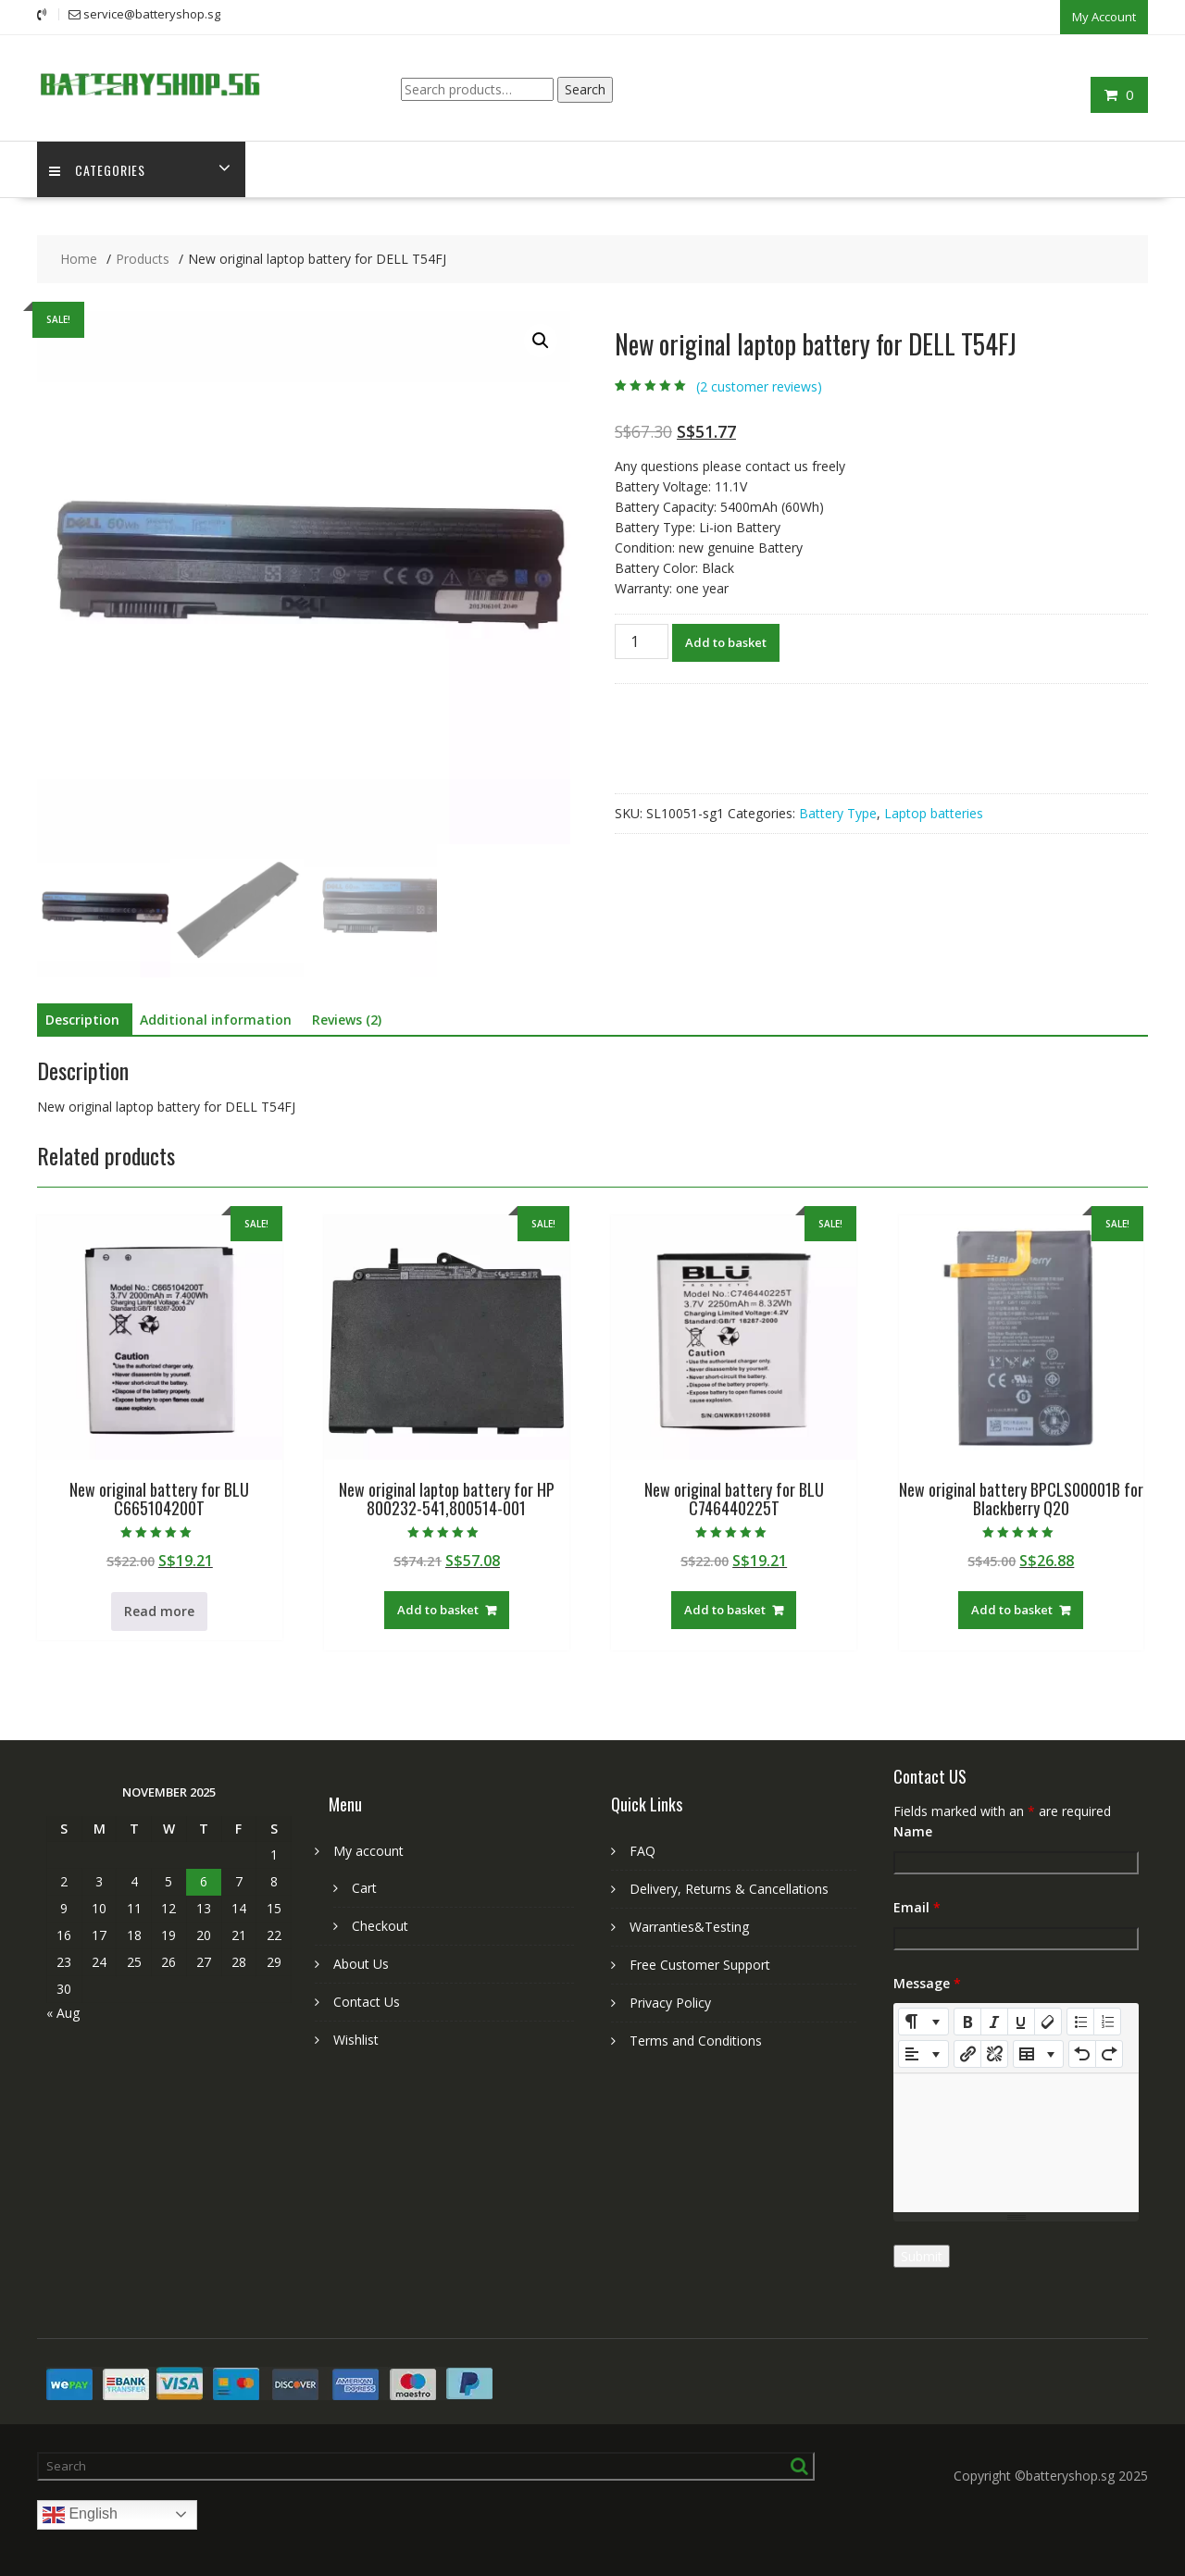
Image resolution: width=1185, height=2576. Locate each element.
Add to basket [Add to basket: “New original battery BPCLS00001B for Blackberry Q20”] (1012, 1608)
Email (917, 1906)
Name (912, 1830)
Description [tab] (82, 1018)
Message (927, 1982)
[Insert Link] (967, 2053)
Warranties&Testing (689, 1926)
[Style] (923, 2021)
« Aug (63, 2012)
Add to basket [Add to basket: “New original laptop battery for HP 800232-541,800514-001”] (438, 1608)
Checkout (380, 1925)
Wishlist (356, 2038)
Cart (364, 1887)
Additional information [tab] (216, 1018)
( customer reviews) (759, 385)
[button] (540, 339)
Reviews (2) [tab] (346, 1018)
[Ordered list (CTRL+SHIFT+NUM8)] (1107, 2021)
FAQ (642, 1850)
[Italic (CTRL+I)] (994, 2021)
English (80, 2514)
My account (368, 1850)
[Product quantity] (641, 639)
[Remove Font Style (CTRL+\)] (1048, 2021)
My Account (1104, 15)
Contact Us (366, 2001)
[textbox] (1016, 2141)
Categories (99, 168)
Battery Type (838, 811)
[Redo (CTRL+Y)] (1109, 2053)
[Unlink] (994, 2053)
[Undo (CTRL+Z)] (1082, 2053)
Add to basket (726, 640)
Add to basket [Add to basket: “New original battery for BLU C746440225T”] (725, 1608)
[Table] (1038, 2053)
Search (585, 87)
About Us (361, 1963)
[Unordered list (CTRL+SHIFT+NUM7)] (1080, 2021)
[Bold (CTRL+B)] (967, 2021)
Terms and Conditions (696, 2039)
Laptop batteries (933, 811)
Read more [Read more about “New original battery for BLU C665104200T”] (159, 1610)
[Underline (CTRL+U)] (1021, 2021)
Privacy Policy (670, 2001)
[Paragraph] (923, 2053)
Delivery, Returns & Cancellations (729, 1888)
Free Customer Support (700, 1963)
